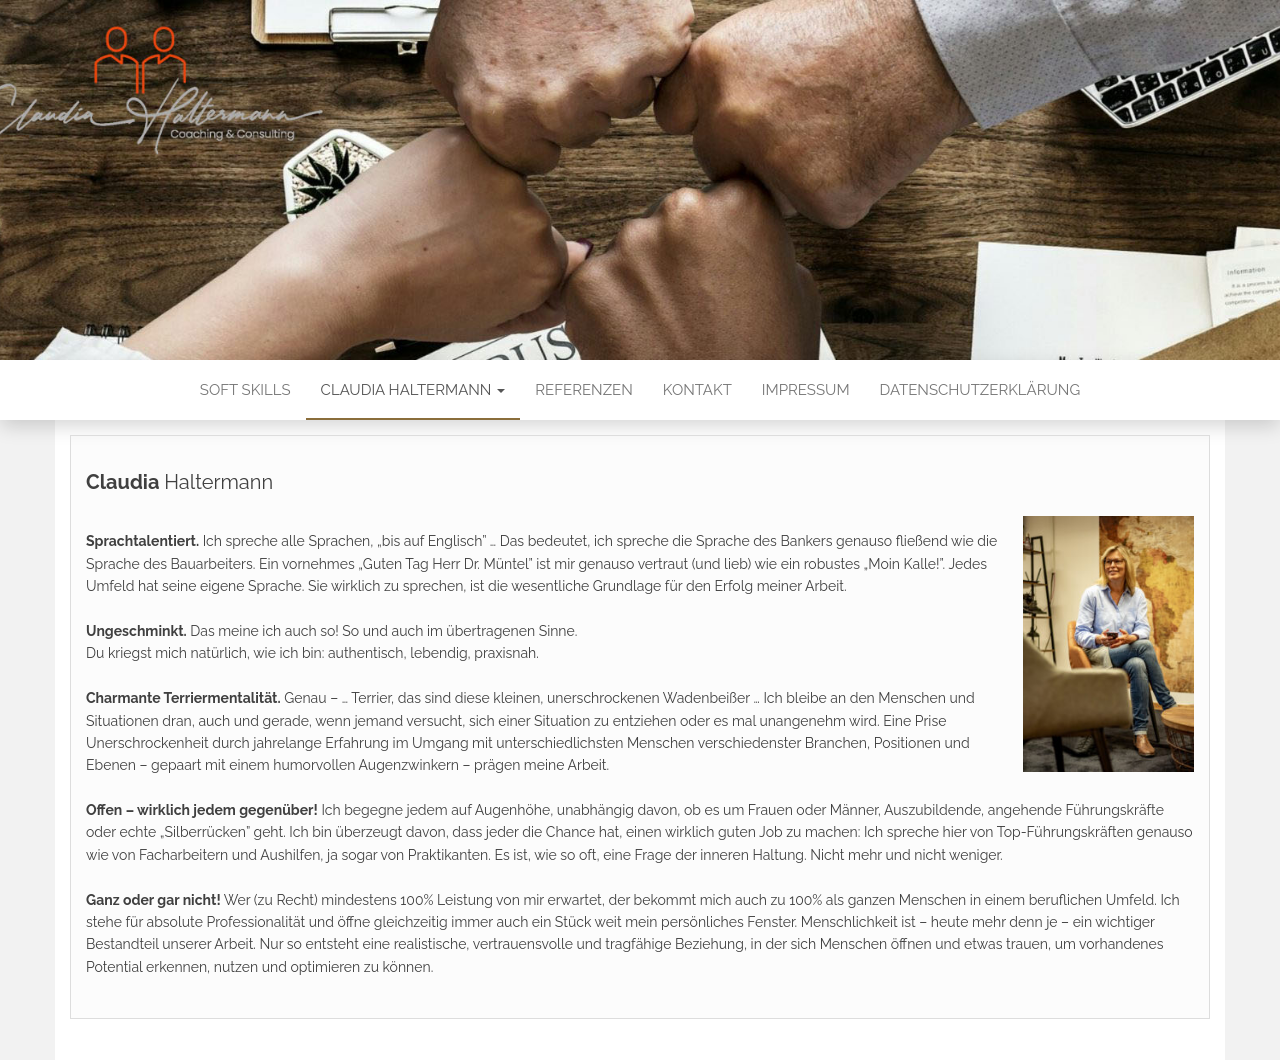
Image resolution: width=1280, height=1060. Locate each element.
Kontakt (697, 390)
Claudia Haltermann (413, 390)
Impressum (806, 390)
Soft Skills (245, 390)
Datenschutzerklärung (980, 390)
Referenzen (584, 390)
